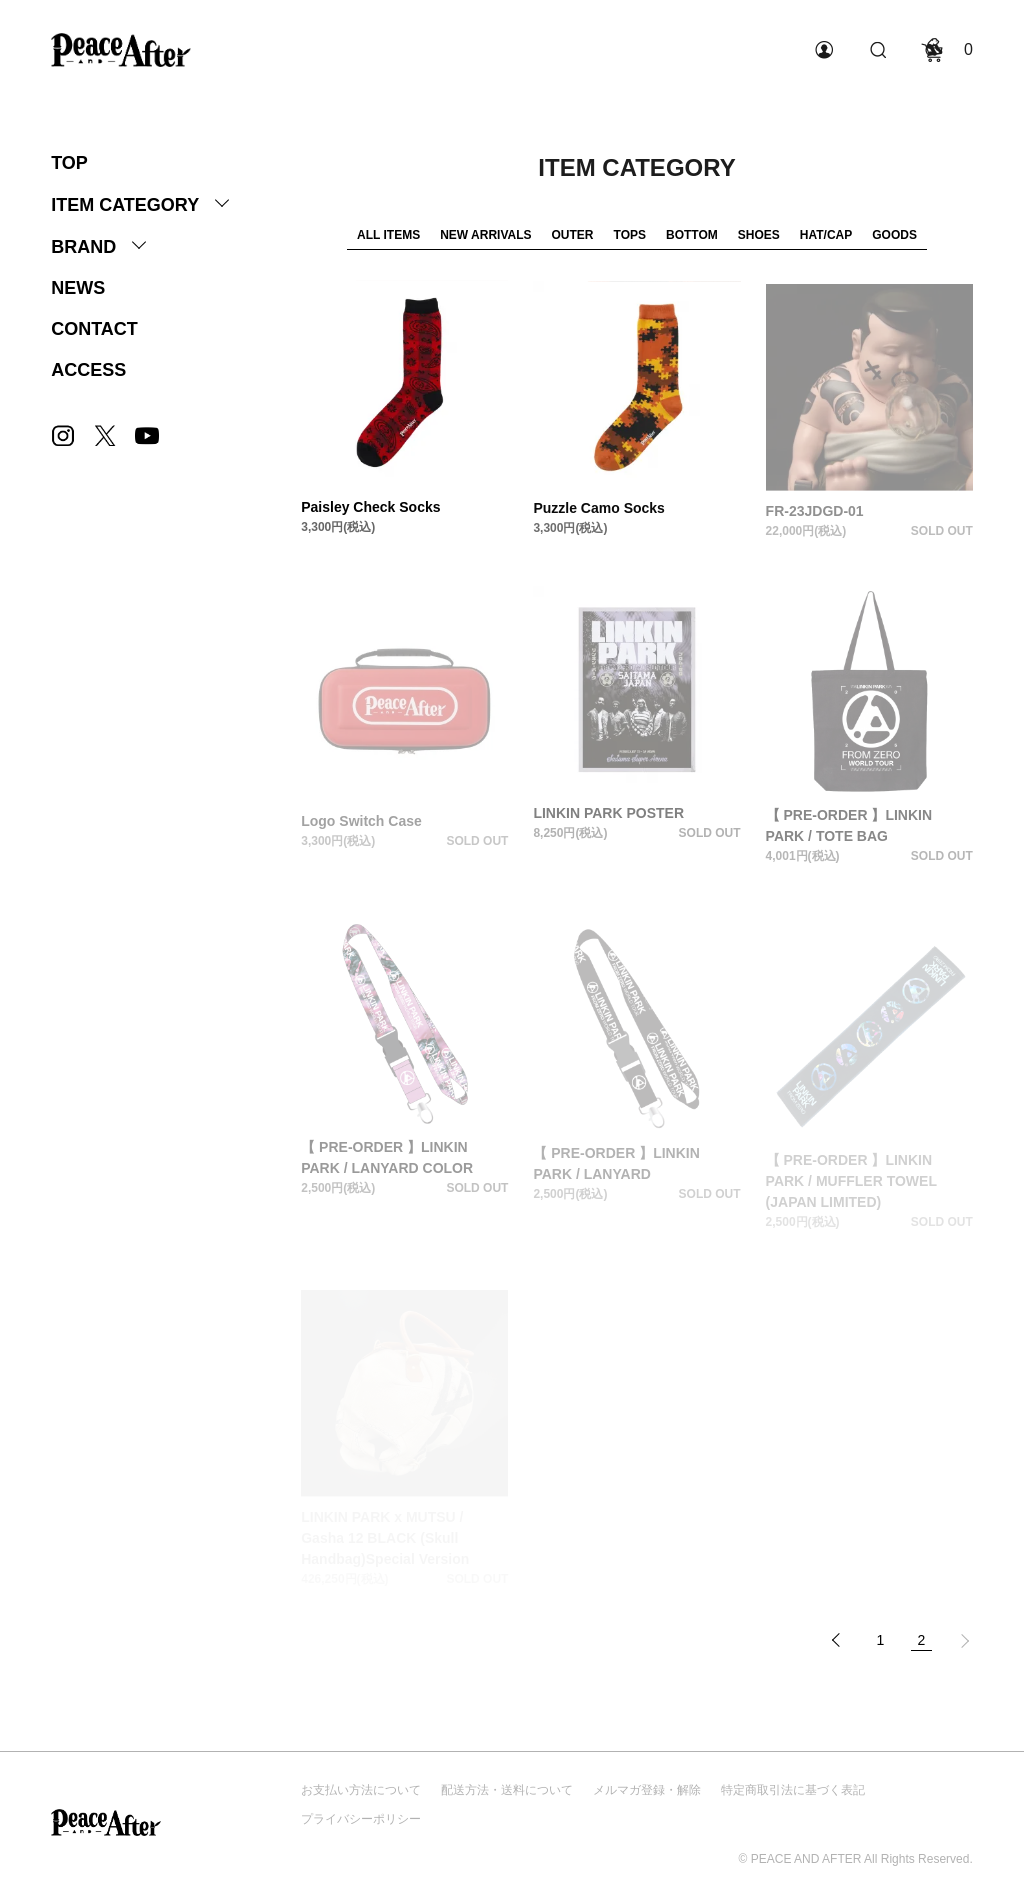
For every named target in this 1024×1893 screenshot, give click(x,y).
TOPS (630, 235)
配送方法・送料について (507, 1790)
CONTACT (94, 329)
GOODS (894, 235)
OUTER (573, 235)
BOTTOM (692, 235)
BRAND (83, 247)
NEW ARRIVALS (485, 235)
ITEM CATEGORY (125, 205)
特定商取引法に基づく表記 (793, 1790)
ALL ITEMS (388, 235)
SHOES (759, 235)
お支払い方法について (361, 1790)
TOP (69, 163)
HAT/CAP (826, 235)
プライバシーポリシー (361, 1819)
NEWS (78, 288)
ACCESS (88, 370)
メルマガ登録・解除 (647, 1790)
